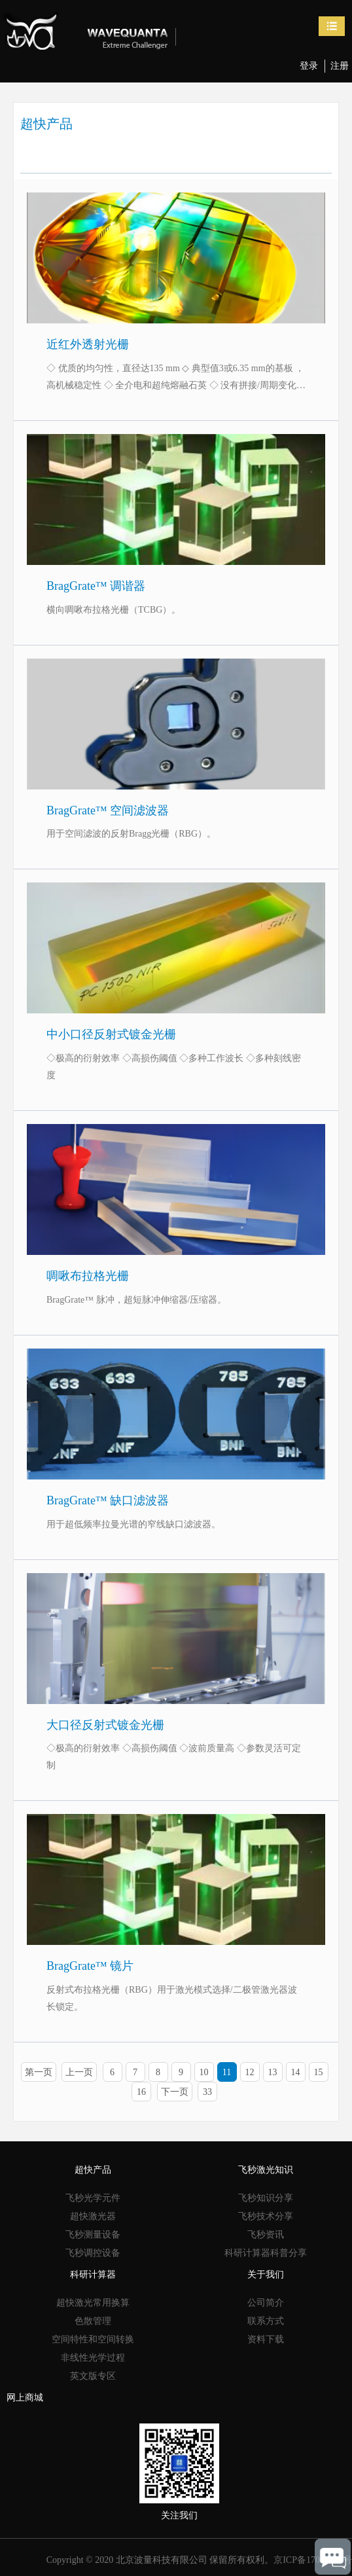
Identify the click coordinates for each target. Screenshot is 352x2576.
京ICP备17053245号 (312, 2560)
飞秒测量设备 (92, 2235)
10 (204, 2072)
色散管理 (93, 2321)
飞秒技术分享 (265, 2216)
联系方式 (265, 2321)
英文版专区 (93, 2376)
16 (141, 2092)
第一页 (38, 2072)
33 (207, 2092)
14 (295, 2072)
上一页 (79, 2072)
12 (250, 2072)
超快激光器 (93, 2216)
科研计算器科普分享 (265, 2253)
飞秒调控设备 (92, 2253)
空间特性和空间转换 (93, 2339)
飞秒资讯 (265, 2235)
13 (272, 2072)
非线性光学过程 (93, 2358)
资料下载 (265, 2339)
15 (318, 2072)
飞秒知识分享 (265, 2198)
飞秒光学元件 (92, 2198)
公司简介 (265, 2303)
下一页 (174, 2092)
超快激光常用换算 (93, 2303)
